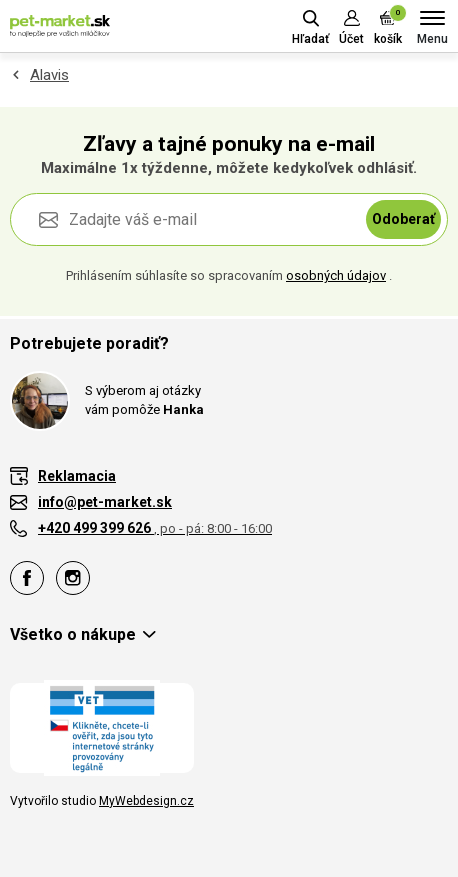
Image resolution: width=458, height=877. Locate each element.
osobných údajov (336, 275)
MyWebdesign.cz (146, 801)
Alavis (49, 75)
